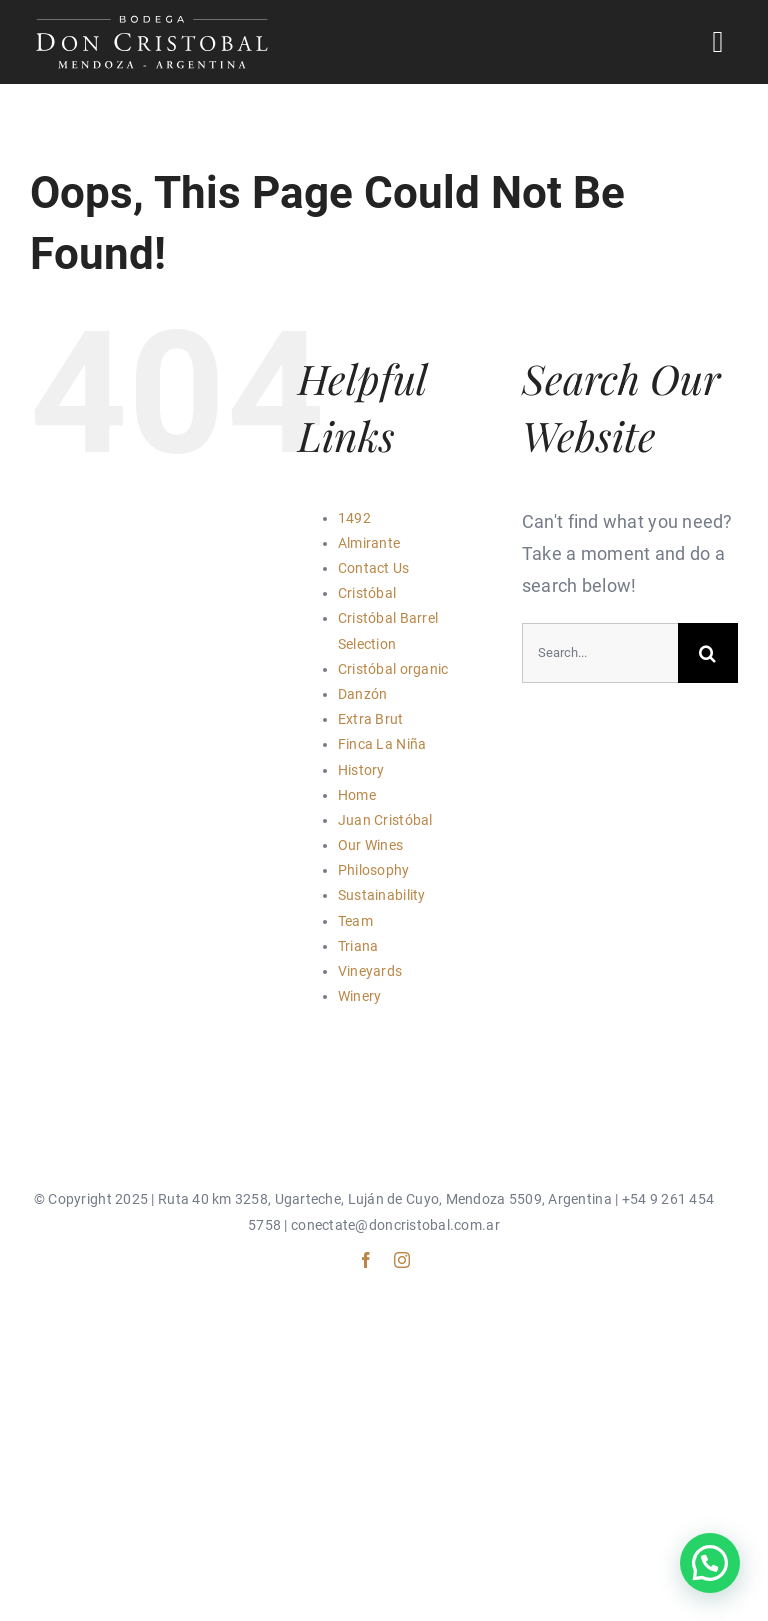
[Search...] (600, 653)
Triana (358, 946)
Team (355, 921)
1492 (354, 518)
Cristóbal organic (393, 669)
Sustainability (382, 895)
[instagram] (402, 1260)
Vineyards (370, 971)
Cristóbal (367, 593)
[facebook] (366, 1260)
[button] (710, 1563)
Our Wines (370, 845)
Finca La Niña (382, 744)
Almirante (369, 543)
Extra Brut (371, 719)
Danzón (363, 694)
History (361, 770)
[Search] (708, 653)
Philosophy (374, 870)
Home (357, 795)
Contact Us (374, 568)
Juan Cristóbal (385, 820)
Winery (360, 996)
